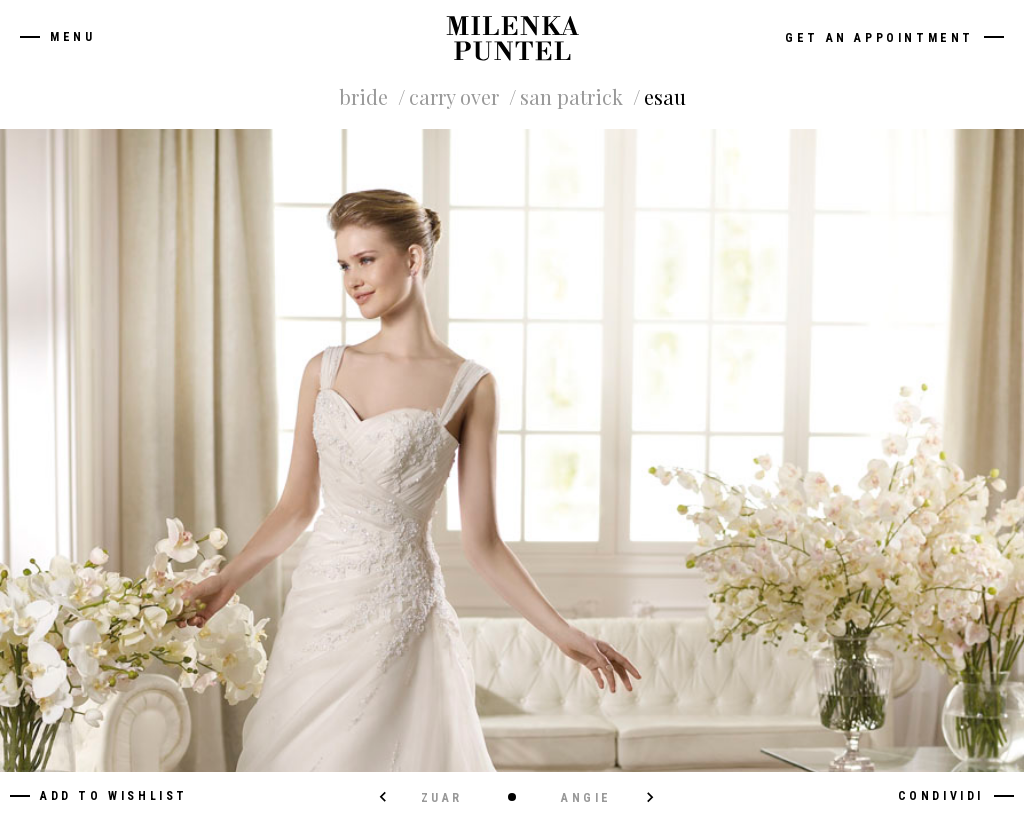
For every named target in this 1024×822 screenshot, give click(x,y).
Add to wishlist (114, 796)
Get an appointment (879, 38)
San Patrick (571, 96)
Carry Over (454, 96)
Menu (72, 37)
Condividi (941, 796)
